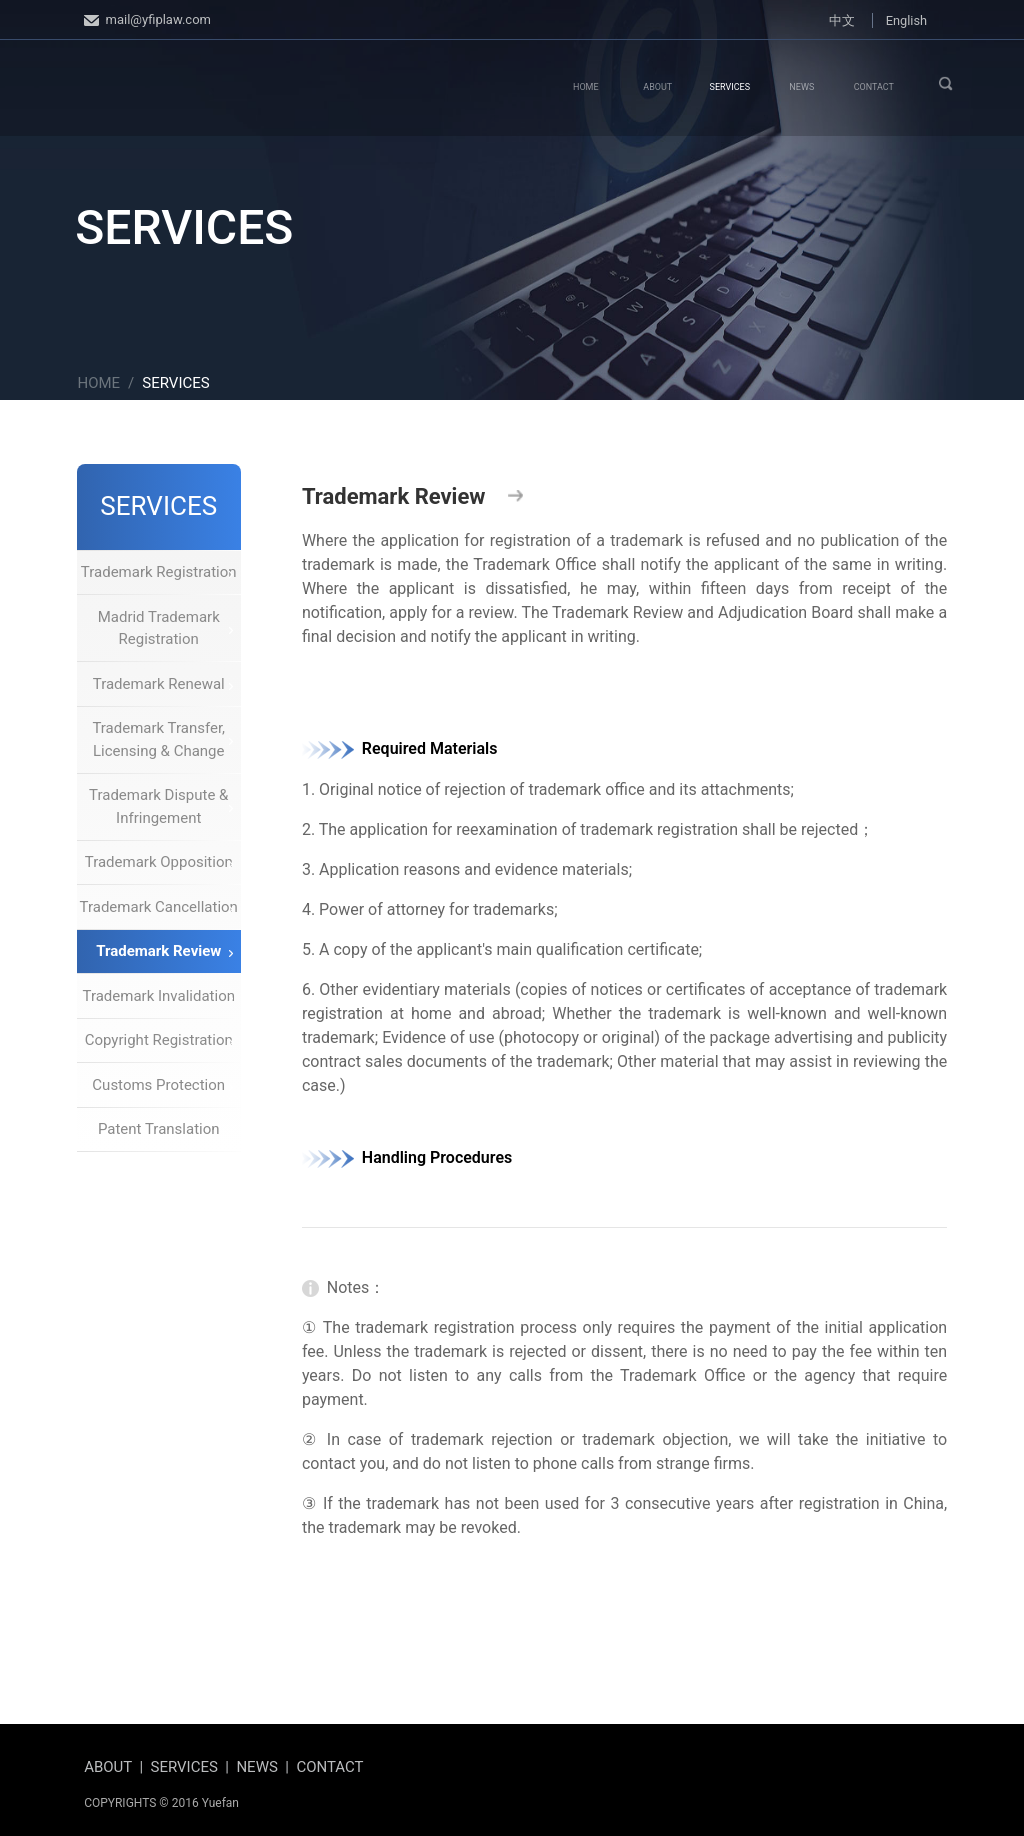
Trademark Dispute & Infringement (161, 806)
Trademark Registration (159, 572)
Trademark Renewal (163, 684)
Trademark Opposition (159, 862)
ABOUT (657, 87)
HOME (586, 87)
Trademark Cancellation (159, 907)
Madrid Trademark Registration (166, 628)
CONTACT (874, 87)
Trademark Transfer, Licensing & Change (162, 739)
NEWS (801, 87)
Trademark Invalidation (159, 996)
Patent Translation (165, 1129)
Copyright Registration (159, 1040)
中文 (842, 20)
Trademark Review (164, 951)
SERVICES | (194, 1767)
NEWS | (266, 1767)
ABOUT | (117, 1767)
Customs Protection (162, 1085)
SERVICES (730, 87)
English (906, 20)
